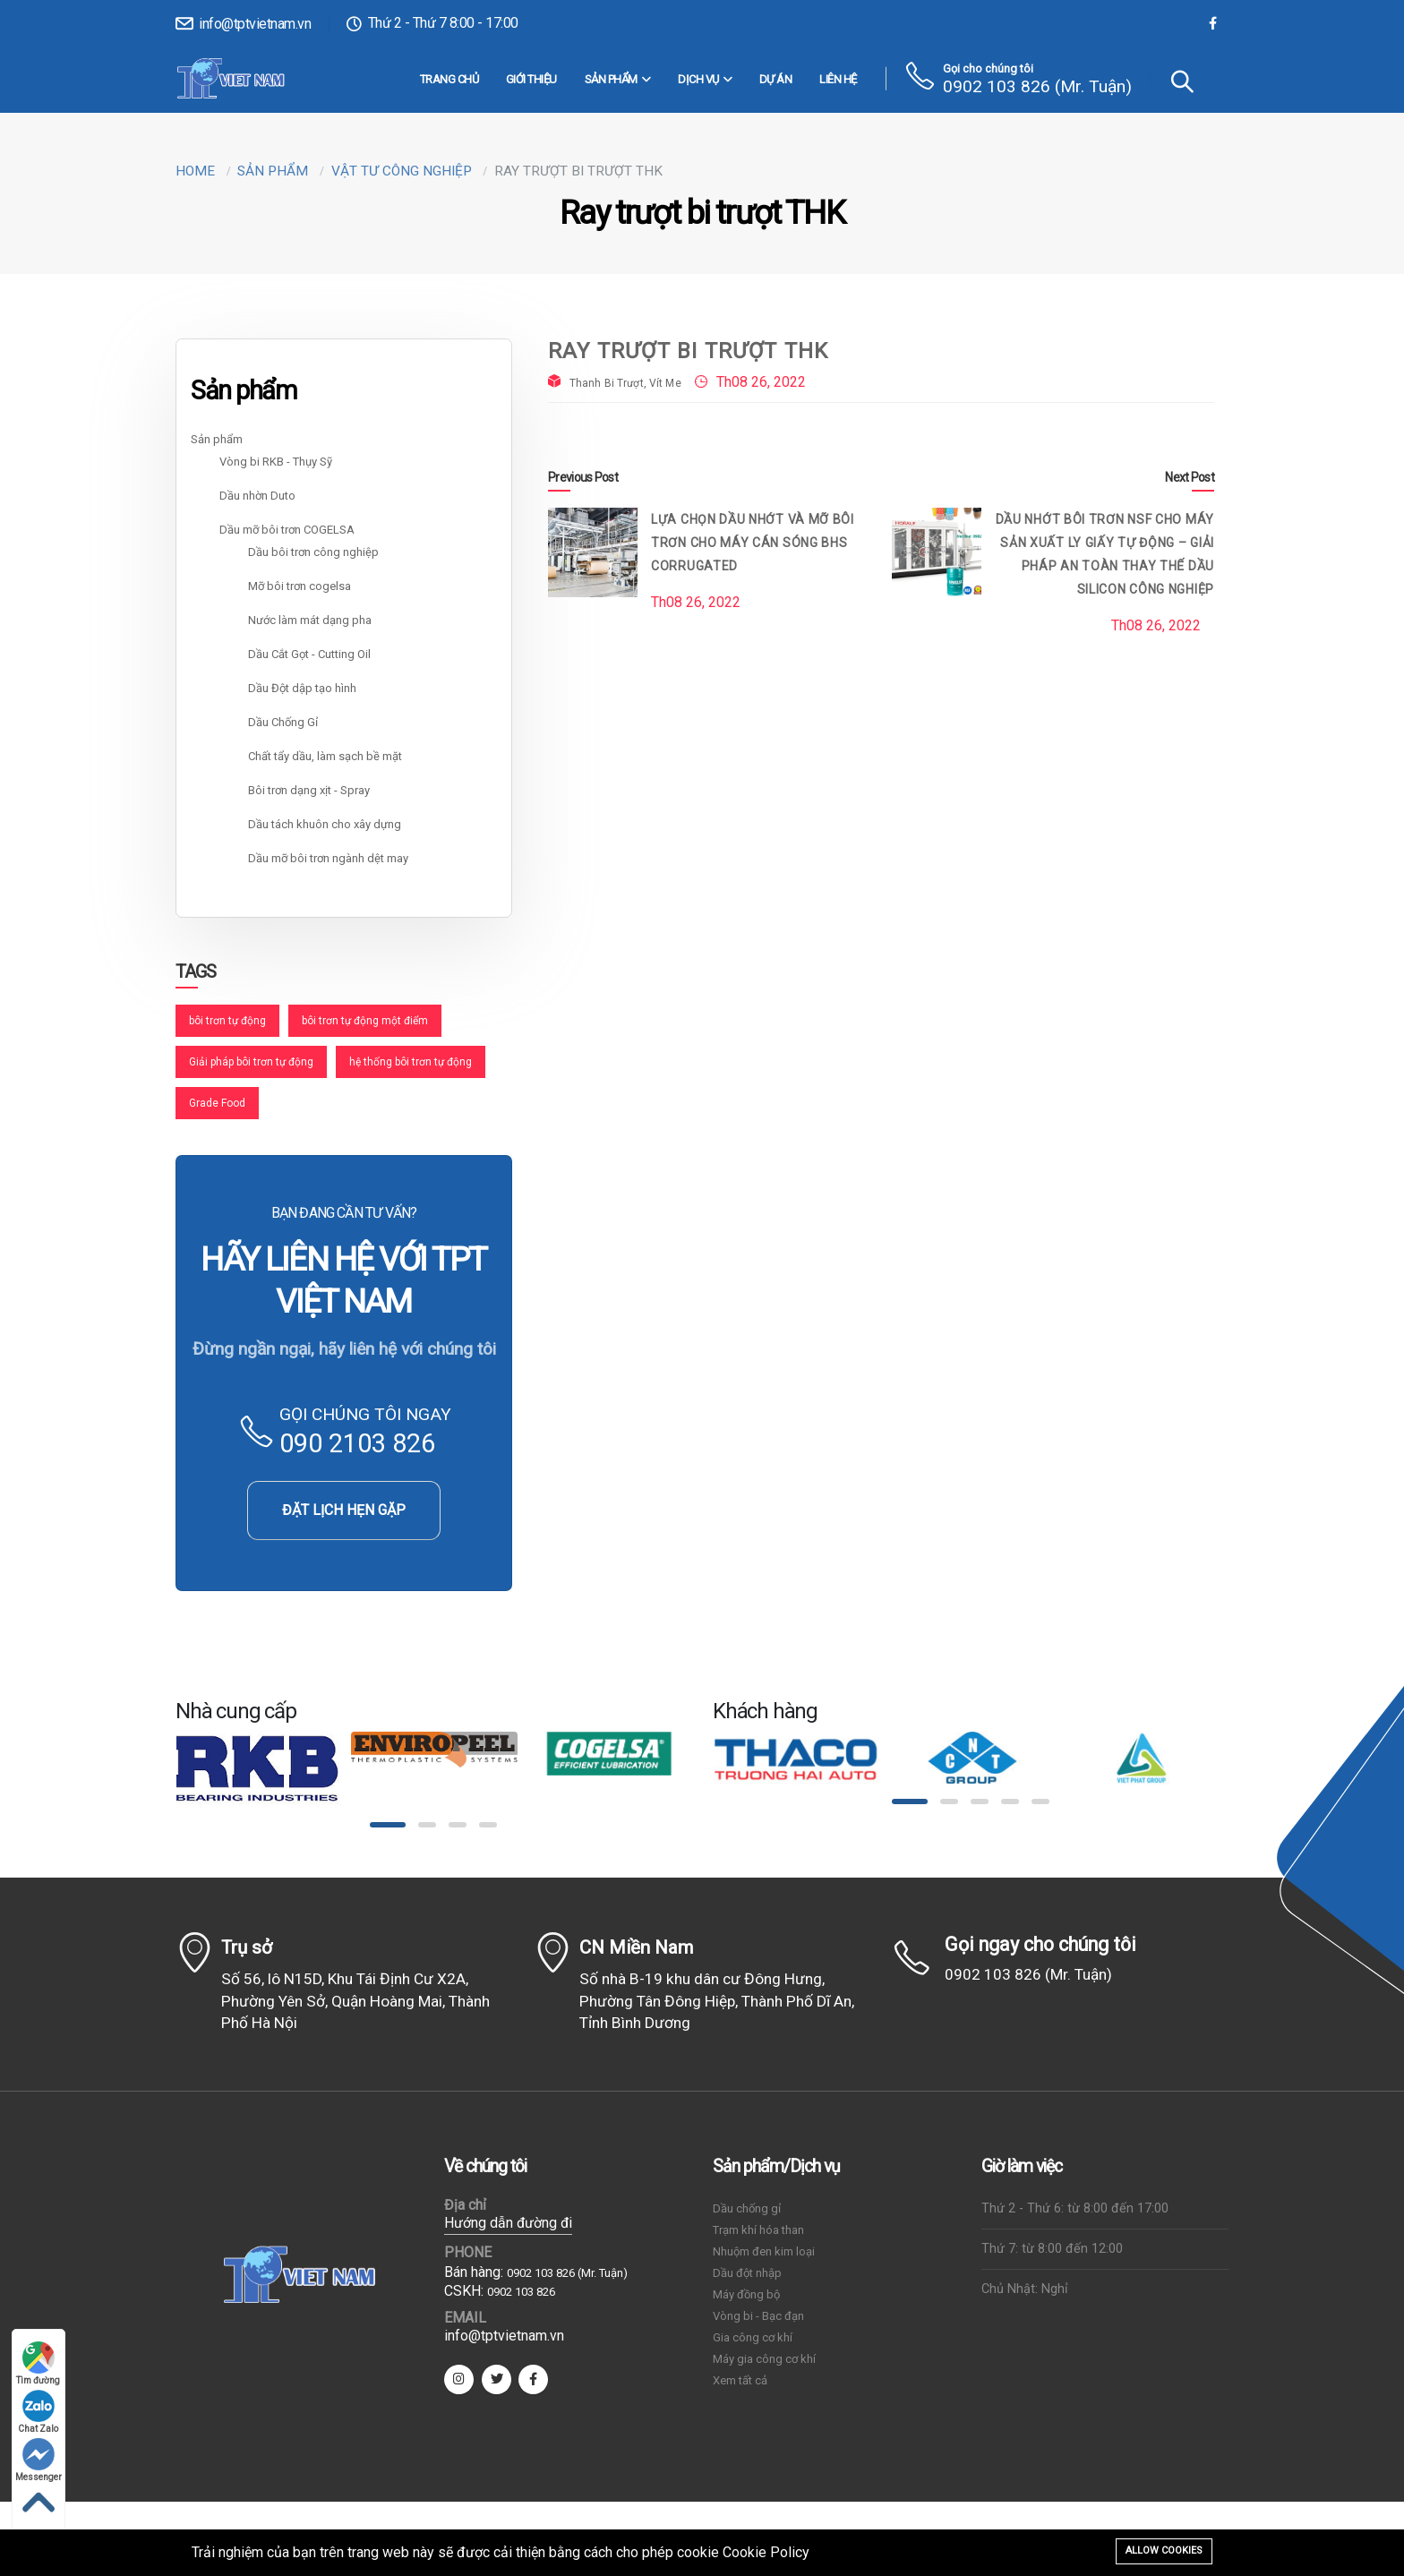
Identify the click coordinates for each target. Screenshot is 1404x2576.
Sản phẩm (618, 79)
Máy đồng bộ (746, 2294)
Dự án (775, 79)
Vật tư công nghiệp (401, 171)
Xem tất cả (740, 2380)
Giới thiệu (531, 79)
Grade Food (217, 1103)
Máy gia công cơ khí (764, 2359)
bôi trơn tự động (227, 1020)
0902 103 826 (521, 2291)
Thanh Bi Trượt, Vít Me (625, 383)
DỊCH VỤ (705, 79)
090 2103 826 (357, 1443)
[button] (388, 1825)
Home (195, 171)
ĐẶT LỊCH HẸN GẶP (344, 1510)
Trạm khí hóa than (758, 2230)
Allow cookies (1164, 2550)
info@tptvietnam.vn (243, 23)
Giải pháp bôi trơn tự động (251, 1062)
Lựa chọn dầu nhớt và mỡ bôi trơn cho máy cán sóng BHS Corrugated (752, 542)
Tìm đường (39, 2363)
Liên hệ (838, 79)
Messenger (38, 2460)
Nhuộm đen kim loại (764, 2251)
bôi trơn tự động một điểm (365, 1020)
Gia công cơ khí (752, 2337)
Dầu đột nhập (747, 2273)
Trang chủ (449, 79)
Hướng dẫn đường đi (508, 2222)
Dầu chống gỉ (747, 2208)
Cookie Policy (766, 2552)
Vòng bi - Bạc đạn (758, 2316)
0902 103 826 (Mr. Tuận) (1037, 86)
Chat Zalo (39, 2412)
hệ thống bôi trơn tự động (410, 1062)
